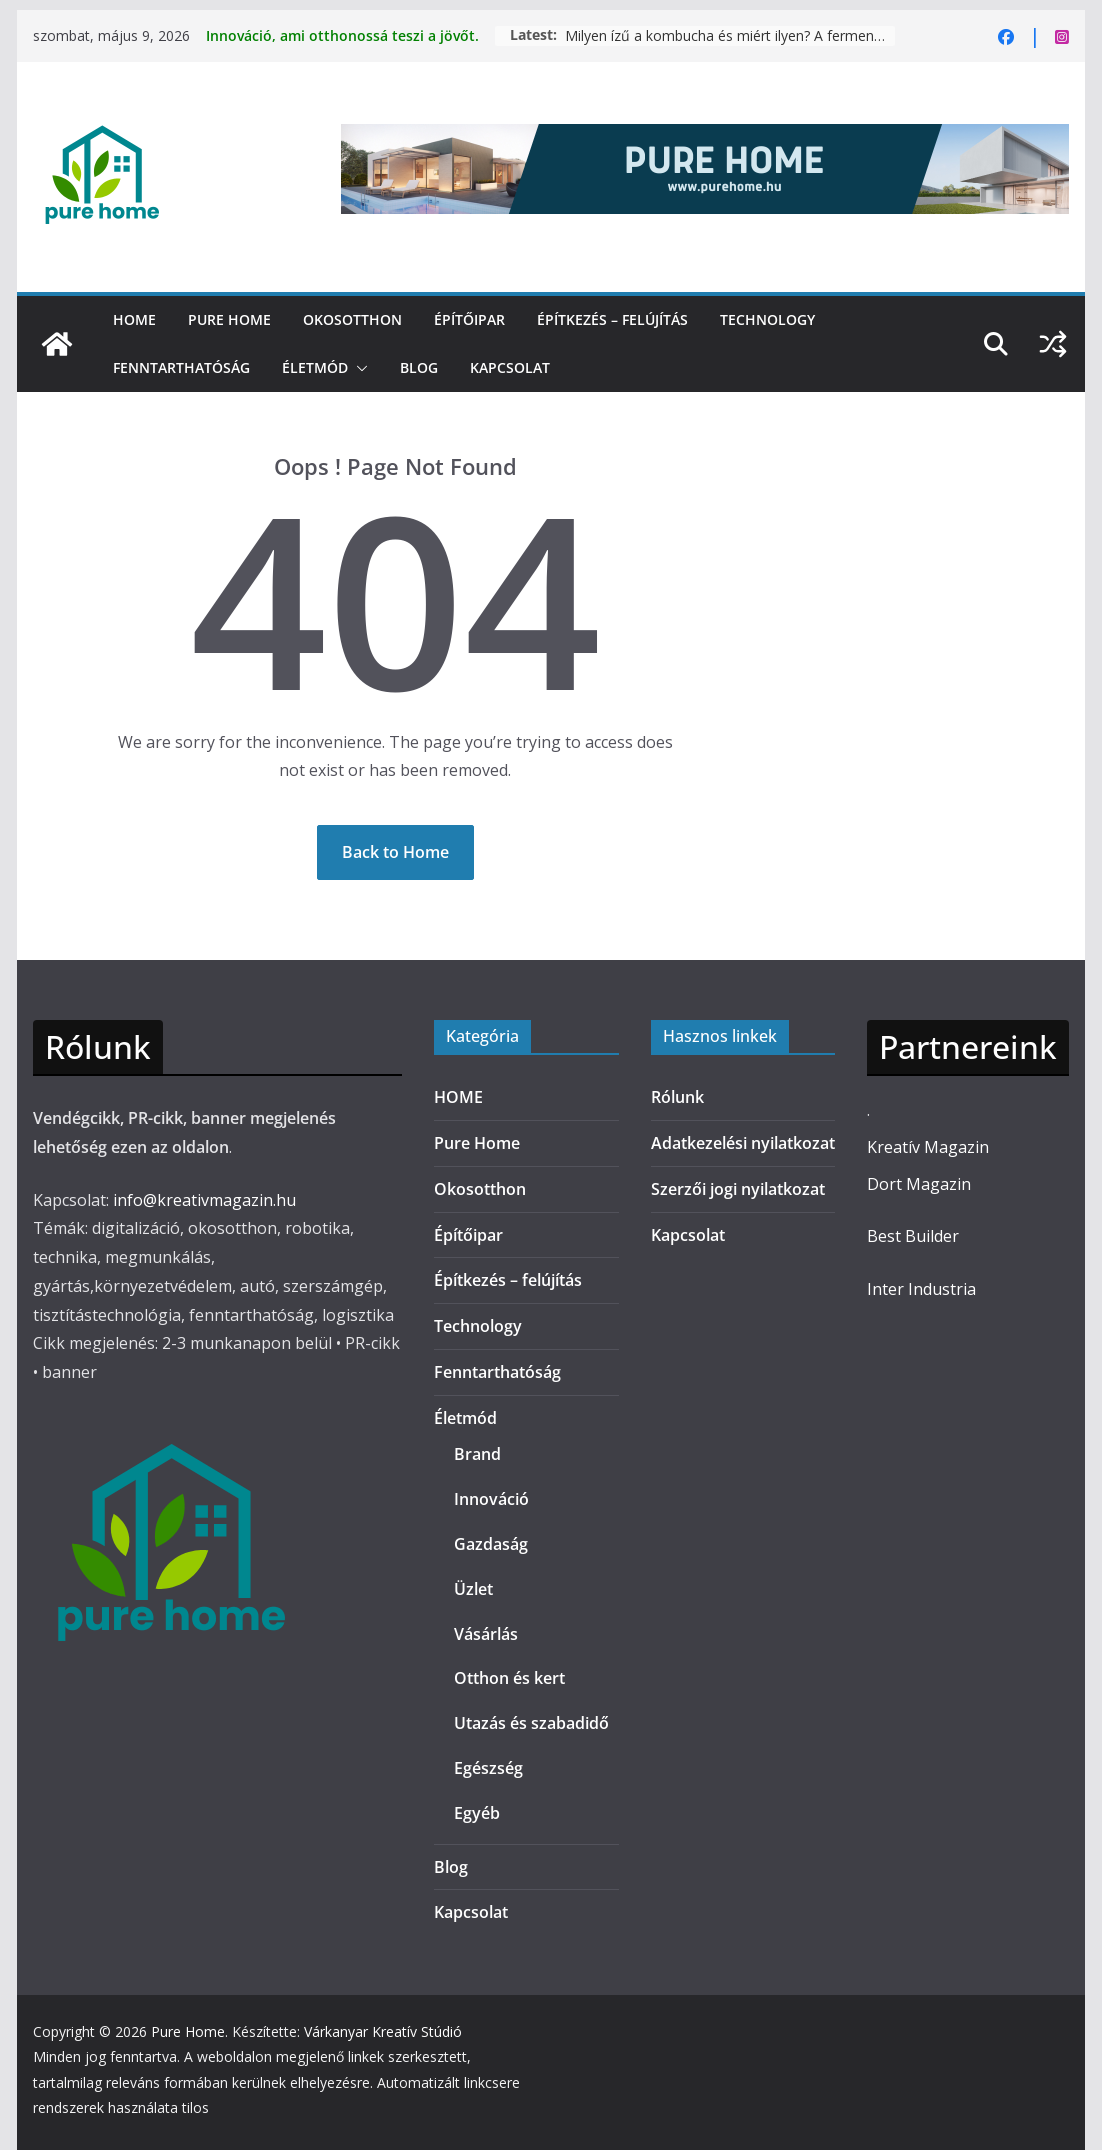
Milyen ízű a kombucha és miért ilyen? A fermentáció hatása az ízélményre (730, 35)
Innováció (491, 1499)
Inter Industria (921, 1289)
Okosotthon (352, 319)
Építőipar (469, 319)
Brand (477, 1454)
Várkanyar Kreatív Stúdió (383, 2031)
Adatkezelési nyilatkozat (743, 1143)
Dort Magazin (919, 1184)
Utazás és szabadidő (531, 1723)
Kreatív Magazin (928, 1147)
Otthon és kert (509, 1678)
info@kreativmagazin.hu (204, 1200)
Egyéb (477, 1813)
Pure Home (229, 319)
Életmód (315, 367)
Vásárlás (486, 1634)
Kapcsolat (510, 367)
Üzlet (473, 1589)
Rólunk (677, 1097)
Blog (419, 367)
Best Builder (913, 1236)
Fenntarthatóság (181, 367)
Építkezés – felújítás (612, 319)
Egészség (488, 1768)
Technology (767, 319)
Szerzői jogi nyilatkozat (738, 1189)
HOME (134, 319)
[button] (358, 368)
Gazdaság (491, 1544)
